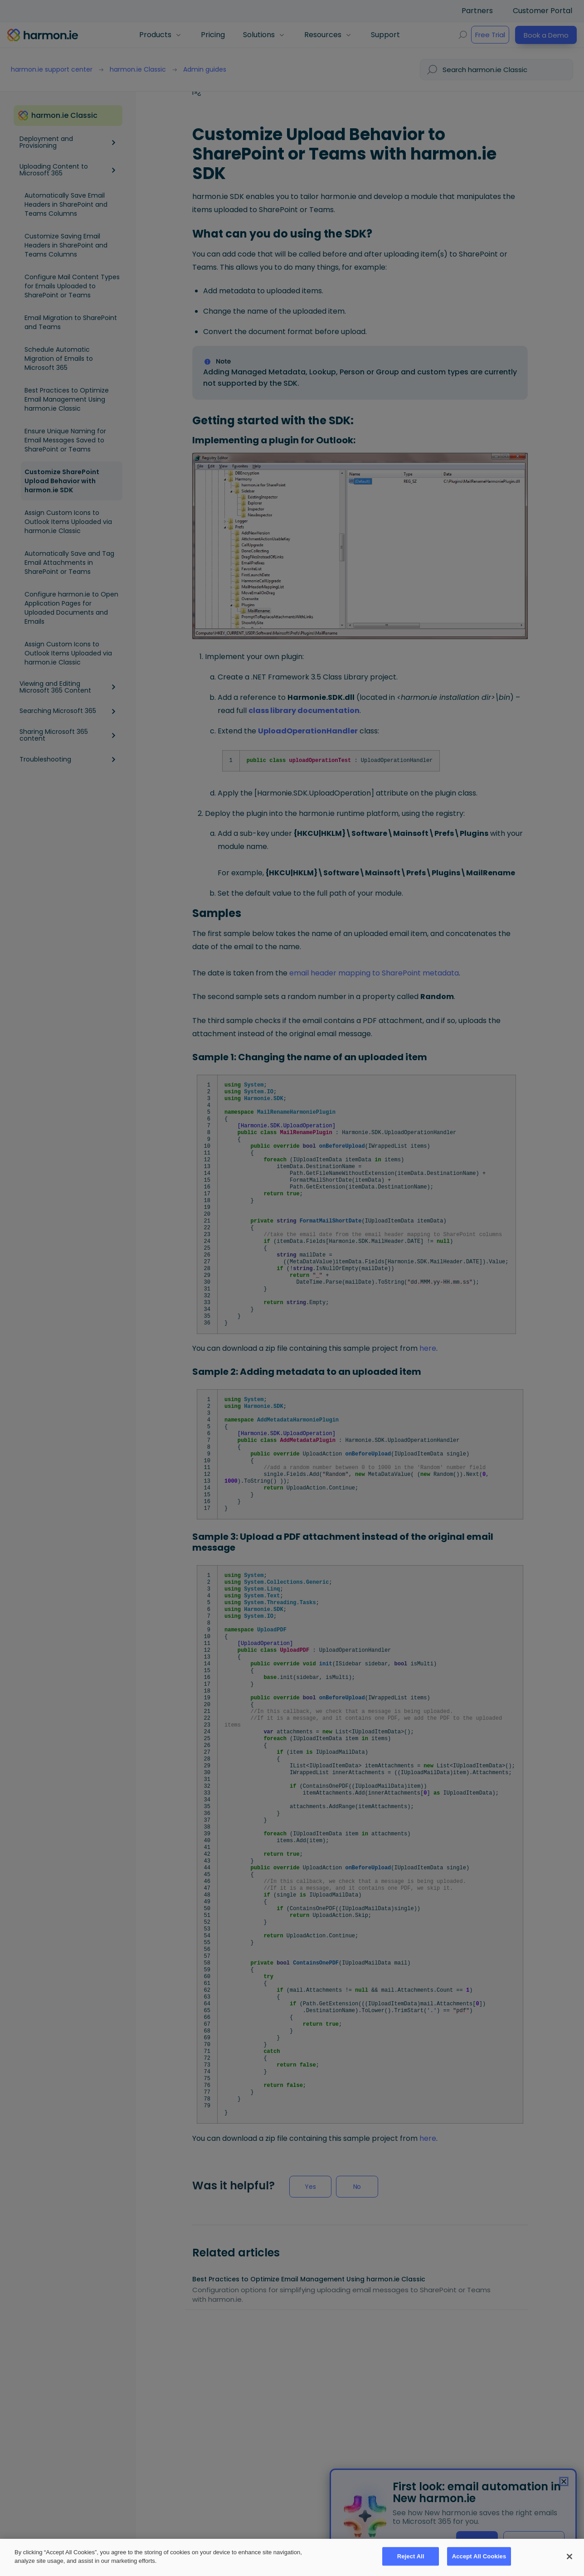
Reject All (410, 2556)
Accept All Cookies (479, 2556)
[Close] (569, 2556)
